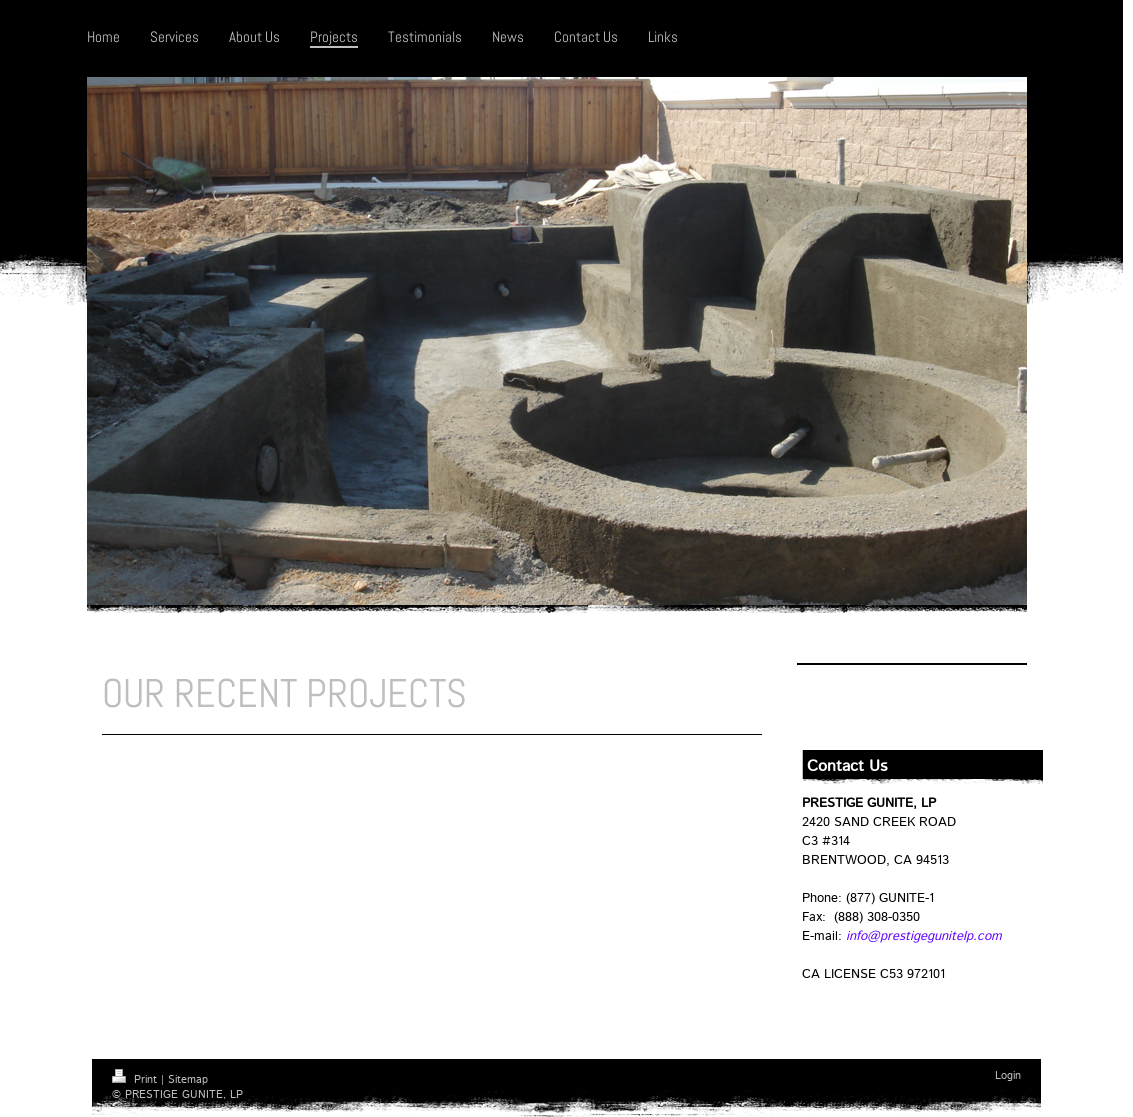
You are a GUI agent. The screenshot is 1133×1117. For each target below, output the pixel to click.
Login (1008, 1076)
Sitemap (188, 1080)
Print (136, 1080)
